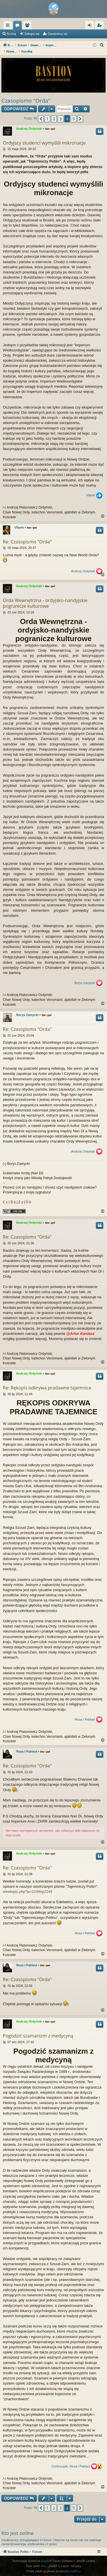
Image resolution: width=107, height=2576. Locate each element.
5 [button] (73, 112)
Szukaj (11, 33)
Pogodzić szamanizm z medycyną (38, 2030)
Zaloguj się (31, 33)
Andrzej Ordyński (29, 122)
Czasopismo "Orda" (25, 94)
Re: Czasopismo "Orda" (27, 536)
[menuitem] (101, 45)
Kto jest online (17, 2527)
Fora (47, 26)
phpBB (45, 2555)
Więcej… (9, 26)
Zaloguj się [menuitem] (91, 26)
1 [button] (47, 112)
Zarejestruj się (57, 33)
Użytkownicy (57, 26)
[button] (41, 112)
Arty (43, 2560)
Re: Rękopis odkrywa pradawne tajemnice (47, 1382)
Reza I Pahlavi (85, 1713)
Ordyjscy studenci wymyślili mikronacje (44, 137)
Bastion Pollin (27, 25)
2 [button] (54, 112)
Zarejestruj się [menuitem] (100, 26)
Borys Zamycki (84, 977)
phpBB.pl (74, 2565)
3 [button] (60, 112)
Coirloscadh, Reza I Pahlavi (70, 2460)
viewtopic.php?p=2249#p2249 (27, 1885)
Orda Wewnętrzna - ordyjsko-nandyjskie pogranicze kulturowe (45, 597)
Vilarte (90, 489)
